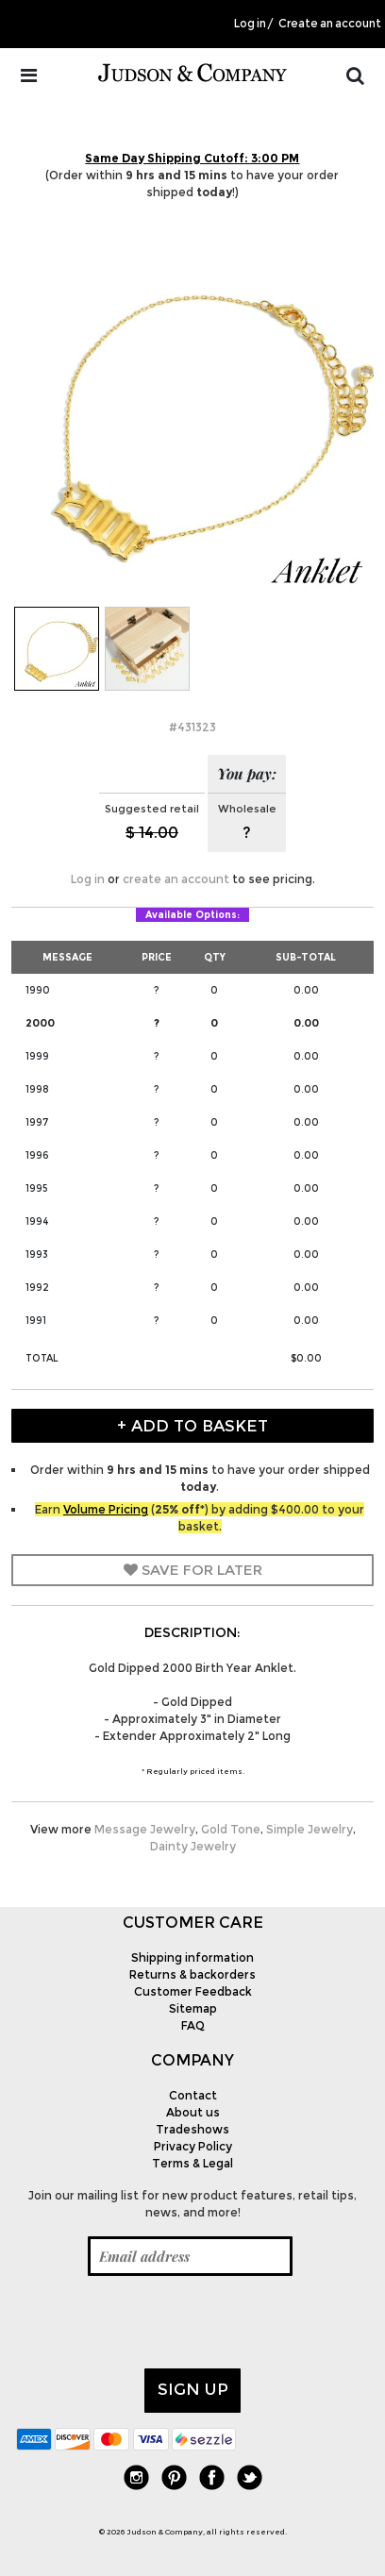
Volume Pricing (105, 1509)
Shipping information (192, 1957)
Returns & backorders (192, 1974)
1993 (36, 1254)
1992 (37, 1287)
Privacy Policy (193, 2146)
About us (193, 2112)
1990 (37, 990)
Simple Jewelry (309, 1829)
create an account (176, 879)
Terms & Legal (192, 2163)
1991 (35, 1320)
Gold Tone (230, 1829)
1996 (36, 1155)
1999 (37, 1056)
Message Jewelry (144, 1829)
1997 (36, 1122)
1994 (37, 1221)
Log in (250, 23)
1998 (37, 1089)
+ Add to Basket (192, 1425)
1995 (36, 1188)
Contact (193, 2095)
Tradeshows (192, 2129)
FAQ (193, 2025)
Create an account (329, 23)
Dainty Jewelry (193, 1846)
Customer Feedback (193, 1991)
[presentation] (159, 2322)
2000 (40, 1022)
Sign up (193, 2389)
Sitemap (193, 2008)
